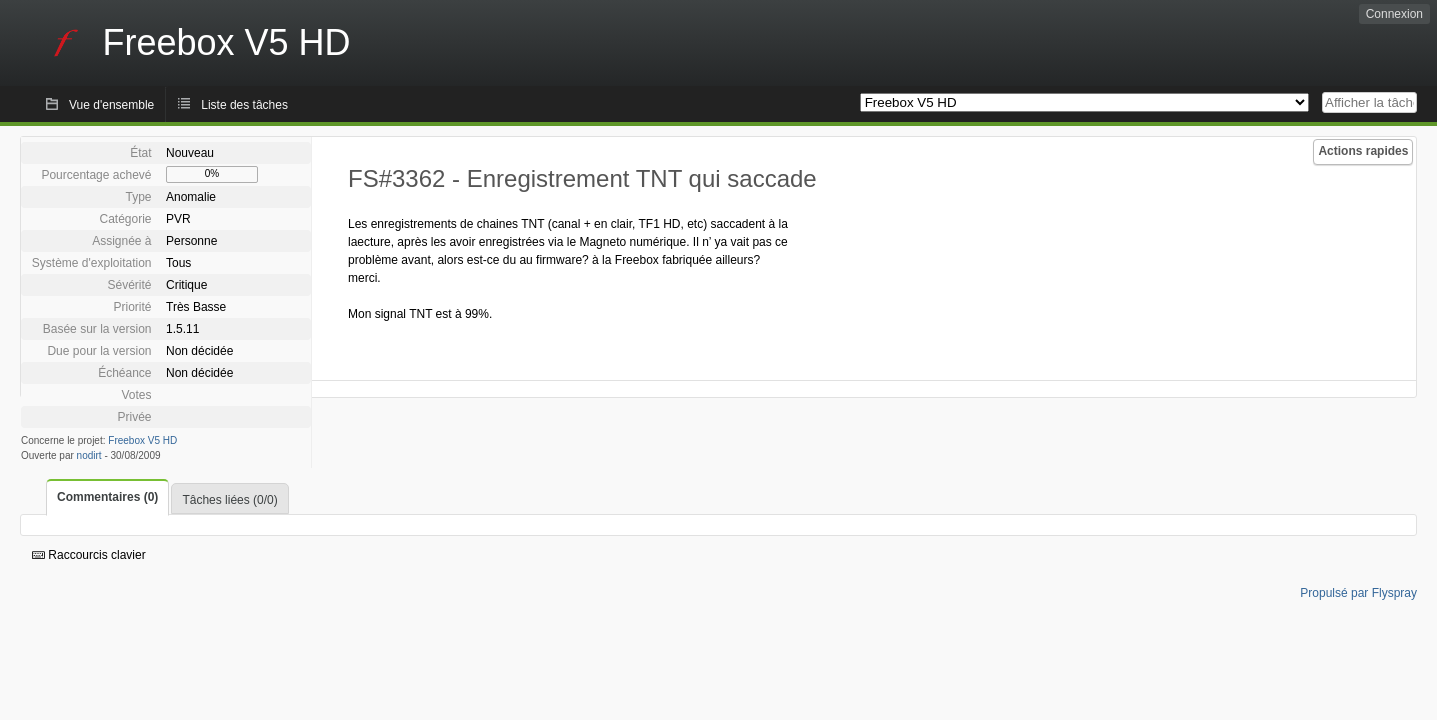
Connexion (1394, 14)
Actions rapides (1363, 151)
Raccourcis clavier (89, 555)
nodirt (89, 455)
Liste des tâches (244, 105)
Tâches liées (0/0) (229, 500)
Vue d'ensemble (111, 105)
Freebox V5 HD (142, 440)
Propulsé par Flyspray (1358, 593)
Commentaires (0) (107, 497)
